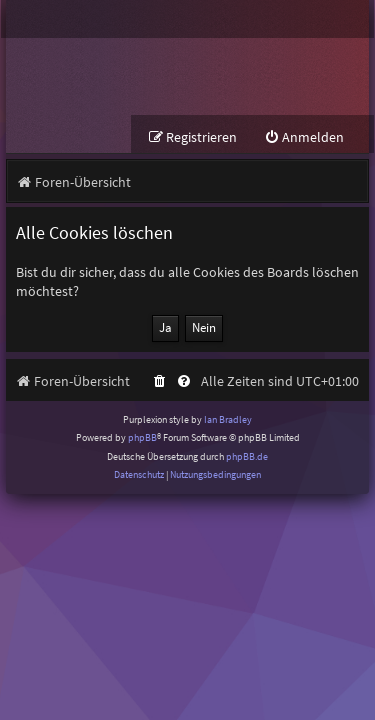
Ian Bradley (228, 419)
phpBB (142, 437)
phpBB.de (247, 456)
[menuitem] (304, 137)
